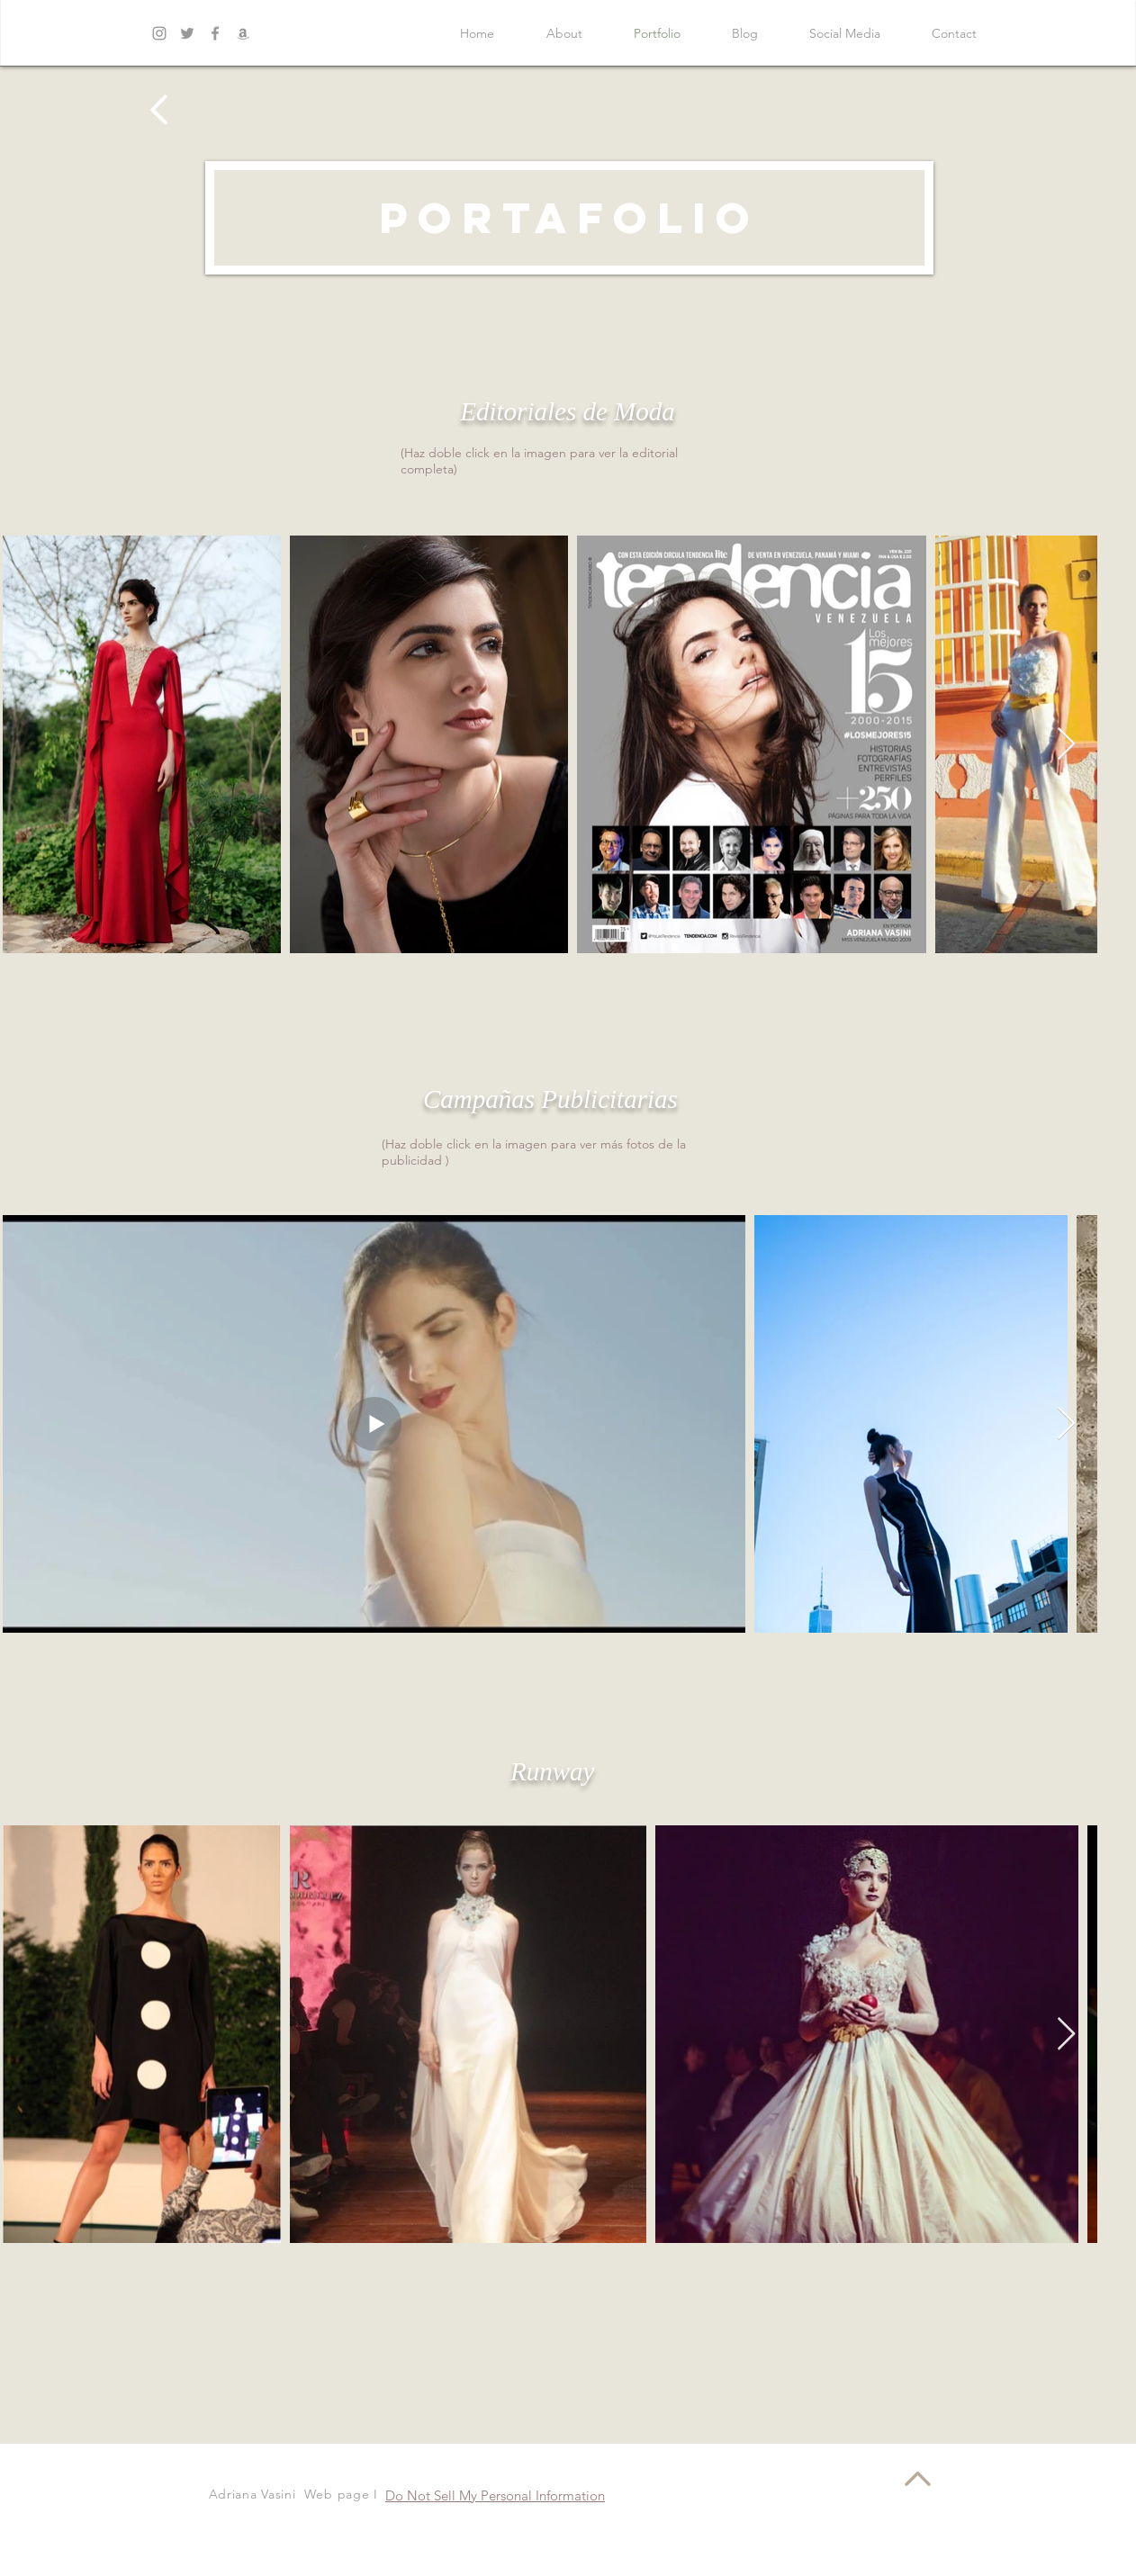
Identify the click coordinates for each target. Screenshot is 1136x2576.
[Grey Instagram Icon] (159, 33)
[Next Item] (1066, 744)
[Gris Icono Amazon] (243, 33)
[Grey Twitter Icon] (187, 33)
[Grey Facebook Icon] (215, 33)
